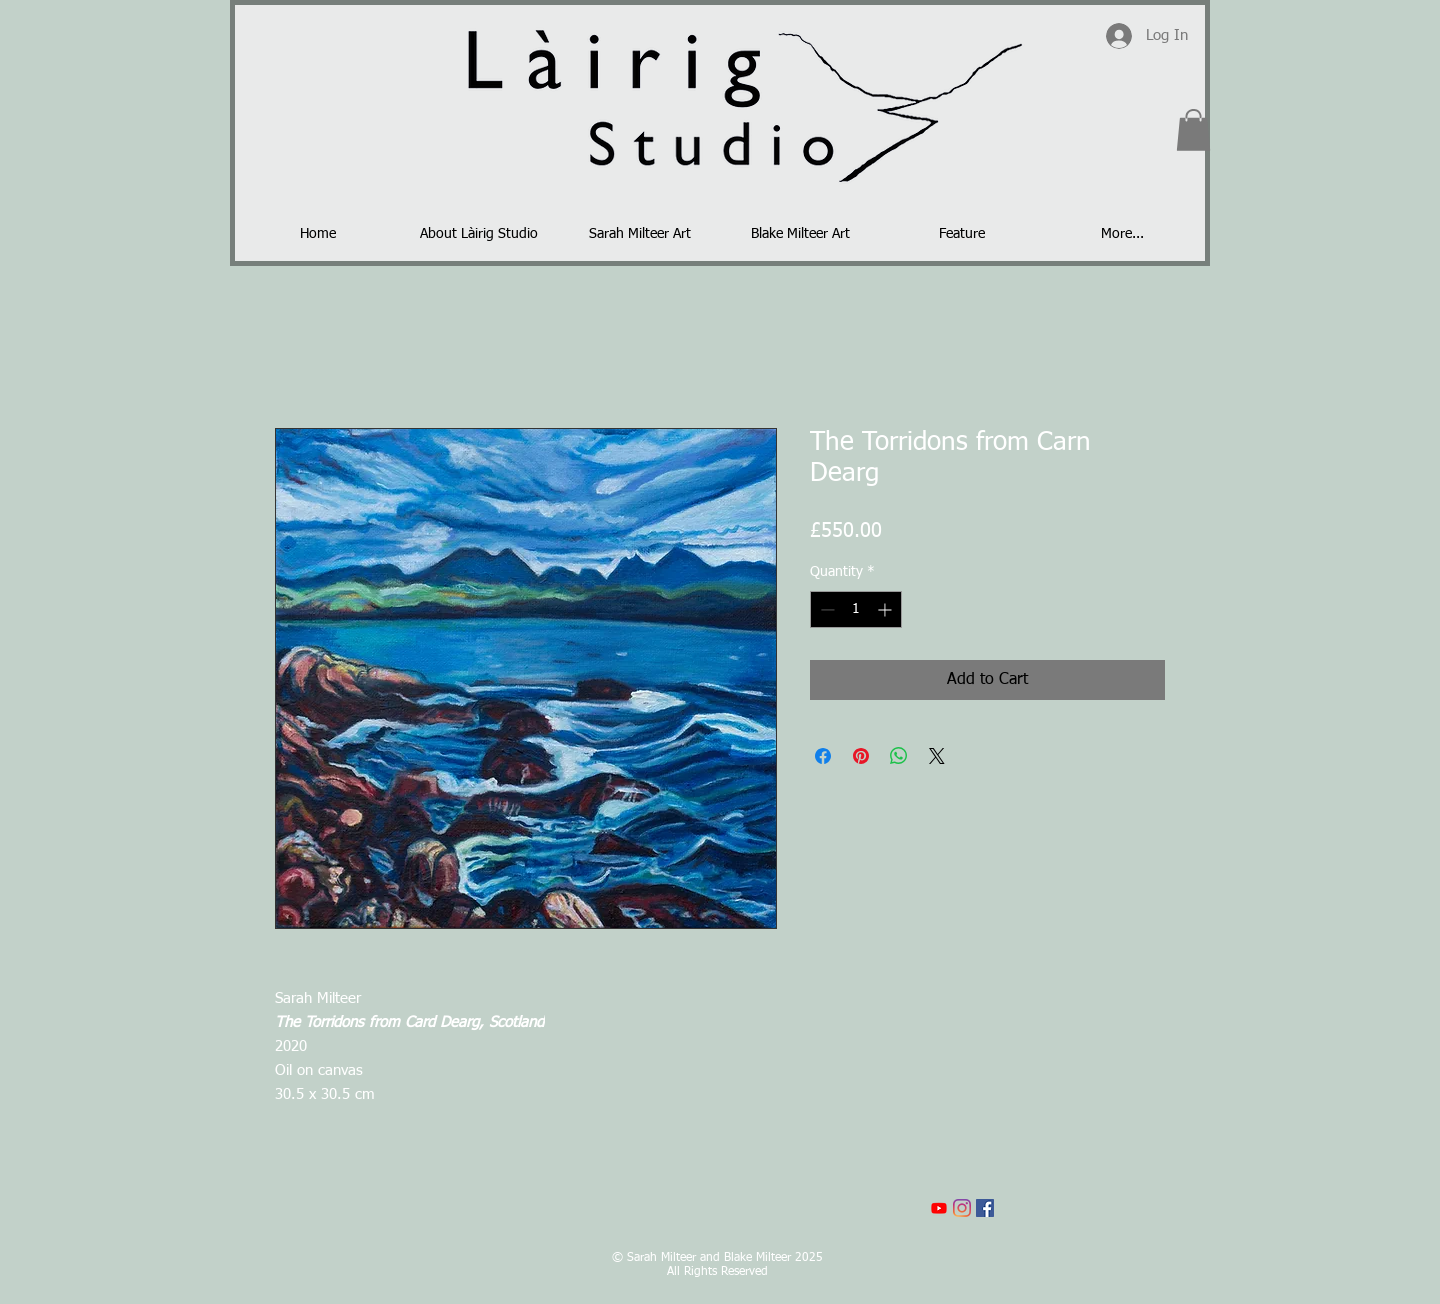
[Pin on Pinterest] (861, 756)
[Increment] (886, 609)
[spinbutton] (856, 609)
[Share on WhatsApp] (899, 756)
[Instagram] (962, 1208)
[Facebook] (985, 1208)
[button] (1193, 130)
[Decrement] (825, 609)
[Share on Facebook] (823, 756)
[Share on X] (937, 756)
